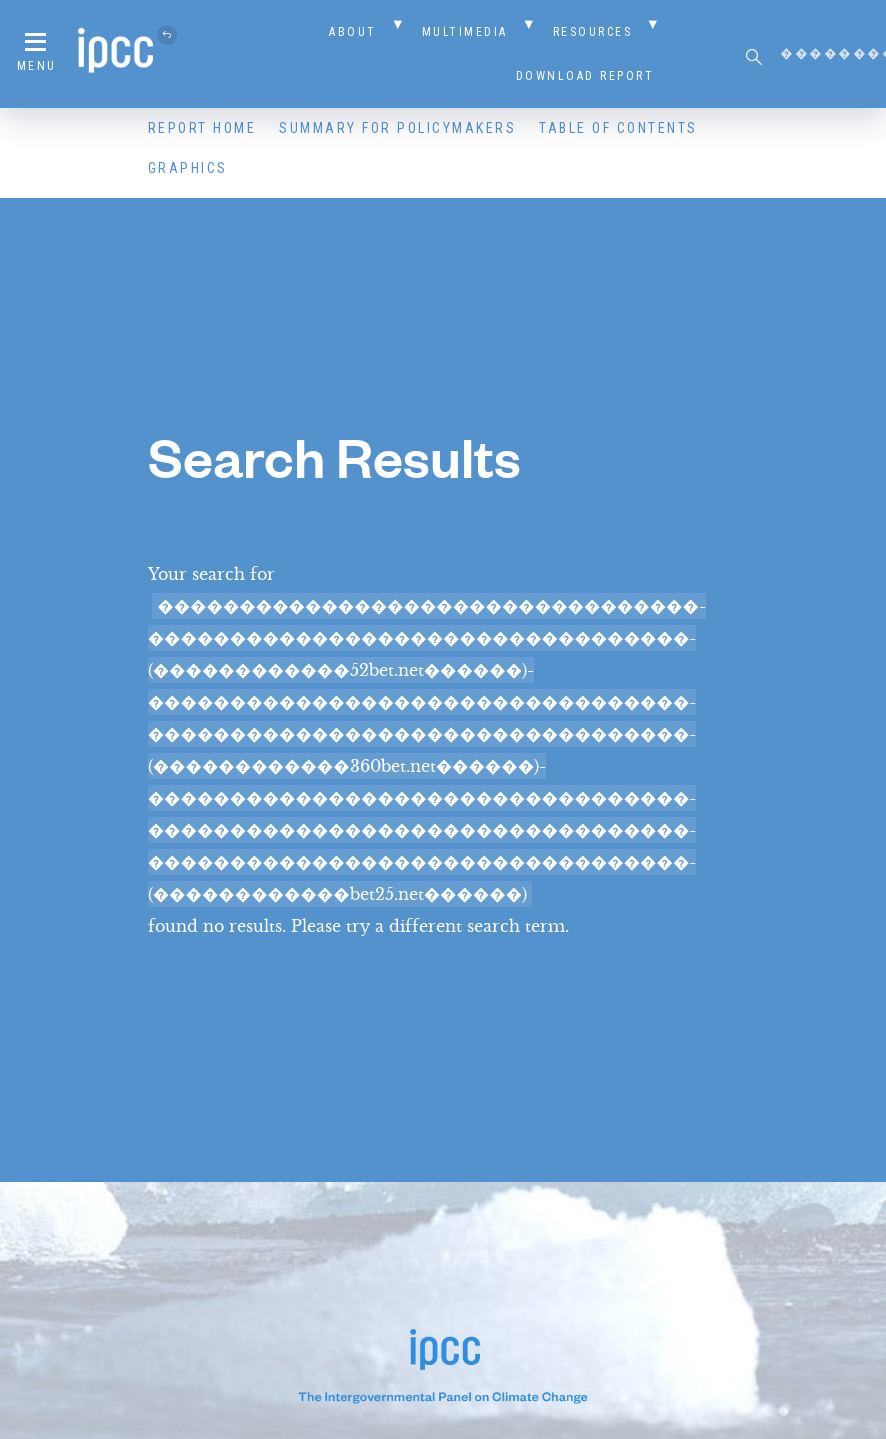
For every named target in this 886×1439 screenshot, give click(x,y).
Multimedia (465, 32)
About (353, 32)
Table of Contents (618, 128)
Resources (593, 32)
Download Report (585, 76)
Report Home (202, 128)
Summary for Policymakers (397, 128)
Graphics (188, 168)
